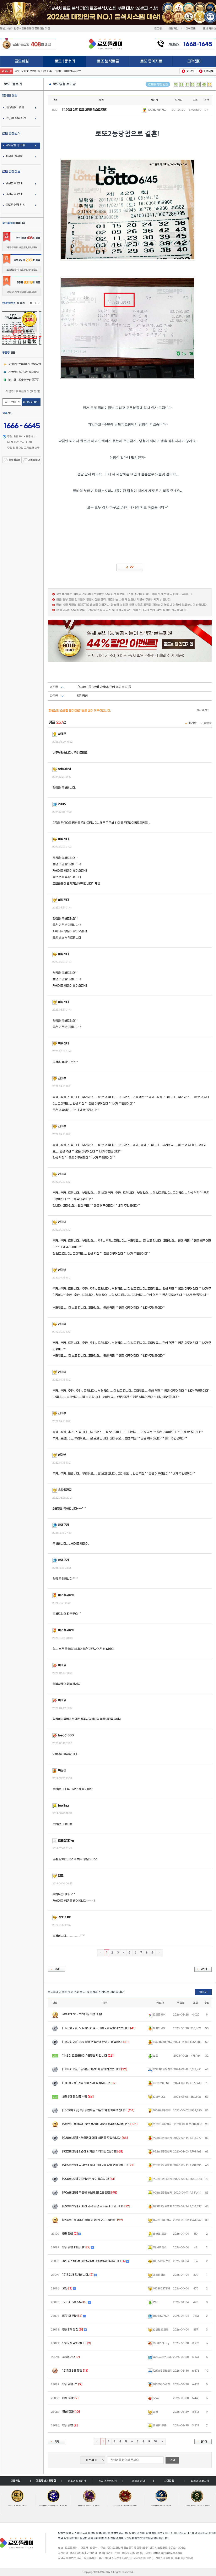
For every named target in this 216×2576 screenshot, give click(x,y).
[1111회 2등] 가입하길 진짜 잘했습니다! (86, 2083)
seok (153, 2398)
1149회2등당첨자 (160, 2042)
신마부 (59, 1078)
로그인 (158, 28)
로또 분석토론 (113, 61)
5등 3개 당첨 (70, 2329)
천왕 (153, 2411)
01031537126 (158, 2316)
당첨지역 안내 (13, 194)
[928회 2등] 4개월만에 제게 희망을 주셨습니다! (91, 2138)
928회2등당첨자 (160, 2137)
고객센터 (201, 61)
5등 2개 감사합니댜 (74, 2343)
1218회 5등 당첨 (72, 2302)
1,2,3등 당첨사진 (15, 118)
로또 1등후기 (70, 61)
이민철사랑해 (63, 1595)
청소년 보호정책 (77, 2481)
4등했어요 (68, 2357)
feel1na (60, 1805)
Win (153, 2302)
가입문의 (190, 44)
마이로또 (191, 28)
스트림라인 (157, 2274)
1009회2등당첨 (159, 2110)
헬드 (57, 1876)
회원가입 (173, 28)
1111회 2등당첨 (158, 2083)
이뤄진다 (60, 839)
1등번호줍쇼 (157, 2247)
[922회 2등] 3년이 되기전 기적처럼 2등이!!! (89, 2151)
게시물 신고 (203, 710)
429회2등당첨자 (154, 110)
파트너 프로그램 (200, 2481)
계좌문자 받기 (31, 402)
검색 (172, 2460)
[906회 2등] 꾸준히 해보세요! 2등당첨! (86, 2192)
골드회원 (21, 61)
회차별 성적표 (13, 156)
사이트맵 (169, 2480)
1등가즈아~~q (158, 2343)
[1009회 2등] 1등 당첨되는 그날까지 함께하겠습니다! (94, 2110)
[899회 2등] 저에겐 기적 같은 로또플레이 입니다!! (93, 2206)
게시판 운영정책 (108, 2481)
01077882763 (159, 2261)
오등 (65, 2288)
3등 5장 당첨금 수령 (74, 2097)
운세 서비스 (209, 28)
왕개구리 (60, 1525)
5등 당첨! (68, 2398)
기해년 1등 (61, 1917)
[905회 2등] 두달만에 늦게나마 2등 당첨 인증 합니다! (95, 2165)
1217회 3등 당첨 (72, 2370)
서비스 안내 (34, 459)
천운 (153, 2055)
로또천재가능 (63, 1840)
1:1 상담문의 (14, 459)
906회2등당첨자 (160, 2179)
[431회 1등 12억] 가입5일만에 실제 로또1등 (104, 687)
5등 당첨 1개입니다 (74, 2247)
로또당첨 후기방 (15, 145)
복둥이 (59, 1770)
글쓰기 (203, 1992)
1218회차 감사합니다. (75, 2275)
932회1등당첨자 (160, 2124)
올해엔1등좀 (157, 2233)
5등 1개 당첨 (70, 2316)
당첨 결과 (68, 2412)
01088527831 (159, 2288)
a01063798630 (160, 2357)
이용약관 (15, 2480)
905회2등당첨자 (160, 2165)
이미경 (59, 1665)
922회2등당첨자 (160, 2151)
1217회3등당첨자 (160, 2370)
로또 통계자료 (156, 61)
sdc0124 (61, 769)
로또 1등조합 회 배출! (32, 44)
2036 (59, 804)
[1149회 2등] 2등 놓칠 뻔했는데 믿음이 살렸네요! (92, 2042)
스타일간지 (61, 1490)
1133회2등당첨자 (160, 2069)
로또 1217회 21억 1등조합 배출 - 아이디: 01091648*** (48, 71)
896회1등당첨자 (160, 2220)
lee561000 (63, 1735)
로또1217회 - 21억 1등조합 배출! (82, 2014)
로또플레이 (157, 2014)
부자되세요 (157, 2028)
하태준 (59, 734)
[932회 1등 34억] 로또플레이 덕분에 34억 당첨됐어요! (96, 2124)
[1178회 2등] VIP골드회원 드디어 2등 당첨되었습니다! (96, 2028)
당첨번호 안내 (13, 183)
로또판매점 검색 (15, 205)
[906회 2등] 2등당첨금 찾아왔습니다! (85, 2179)
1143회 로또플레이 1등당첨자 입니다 (84, 2055)
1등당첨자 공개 (14, 107)
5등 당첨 (82, 696)
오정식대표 (157, 2096)
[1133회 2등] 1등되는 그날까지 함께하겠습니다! (91, 2069)
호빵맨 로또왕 (158, 2329)
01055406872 (159, 2384)
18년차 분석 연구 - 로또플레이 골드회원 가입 (25, 28)
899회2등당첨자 (160, 2206)
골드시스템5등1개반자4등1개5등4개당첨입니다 (91, 2261)
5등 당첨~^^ (69, 2384)
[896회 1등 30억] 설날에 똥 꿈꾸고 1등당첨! (89, 2220)
